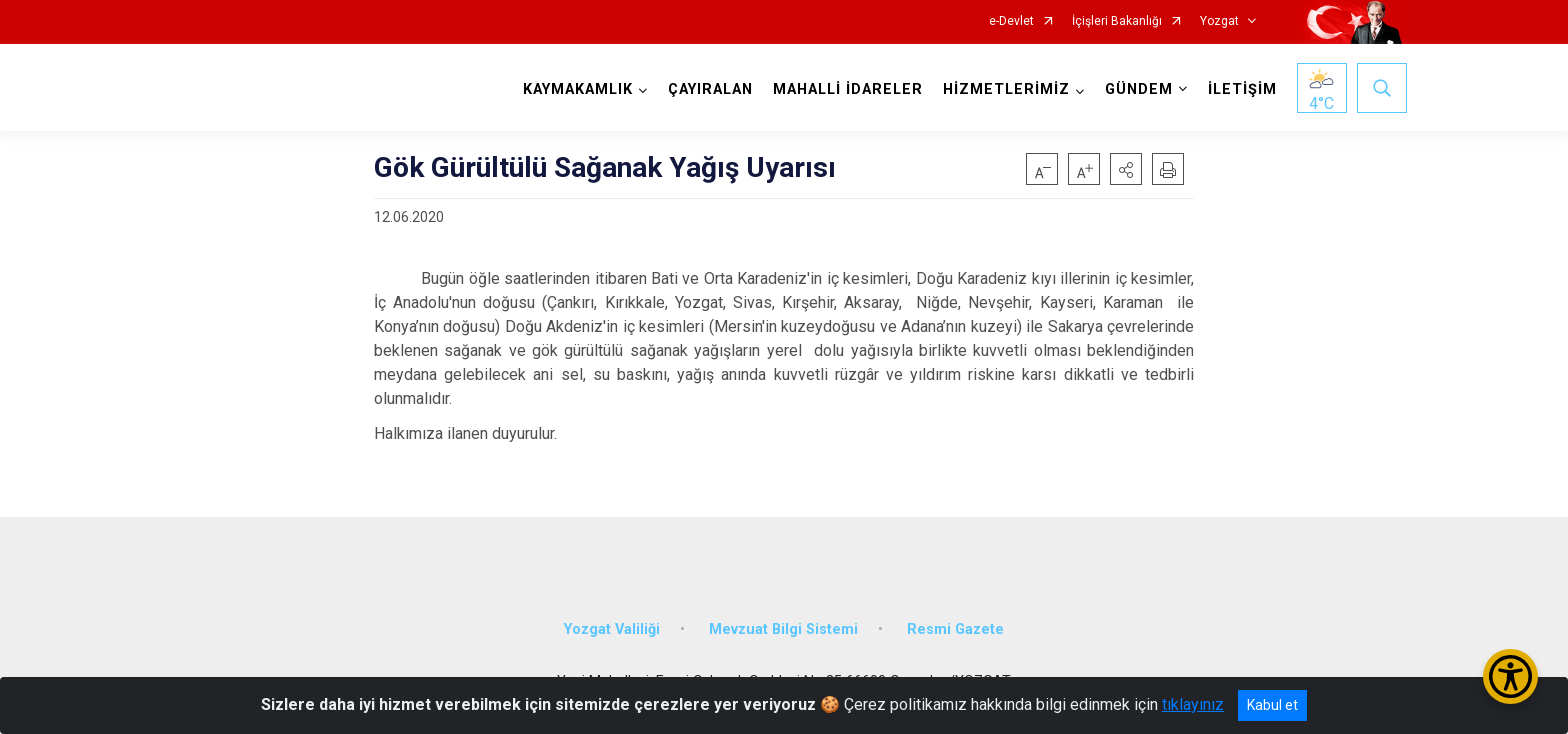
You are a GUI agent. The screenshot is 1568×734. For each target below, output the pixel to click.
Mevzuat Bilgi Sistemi (783, 629)
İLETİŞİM (1242, 89)
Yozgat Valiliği (612, 629)
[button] (1126, 169)
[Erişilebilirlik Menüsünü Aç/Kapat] (1510, 676)
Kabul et (1272, 705)
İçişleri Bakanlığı (1117, 21)
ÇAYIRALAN (710, 89)
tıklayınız (1193, 704)
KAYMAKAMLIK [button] (578, 89)
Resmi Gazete (955, 629)
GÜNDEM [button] (1139, 89)
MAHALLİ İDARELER (848, 89)
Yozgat (1219, 21)
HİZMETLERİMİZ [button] (1006, 89)
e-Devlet (1011, 21)
